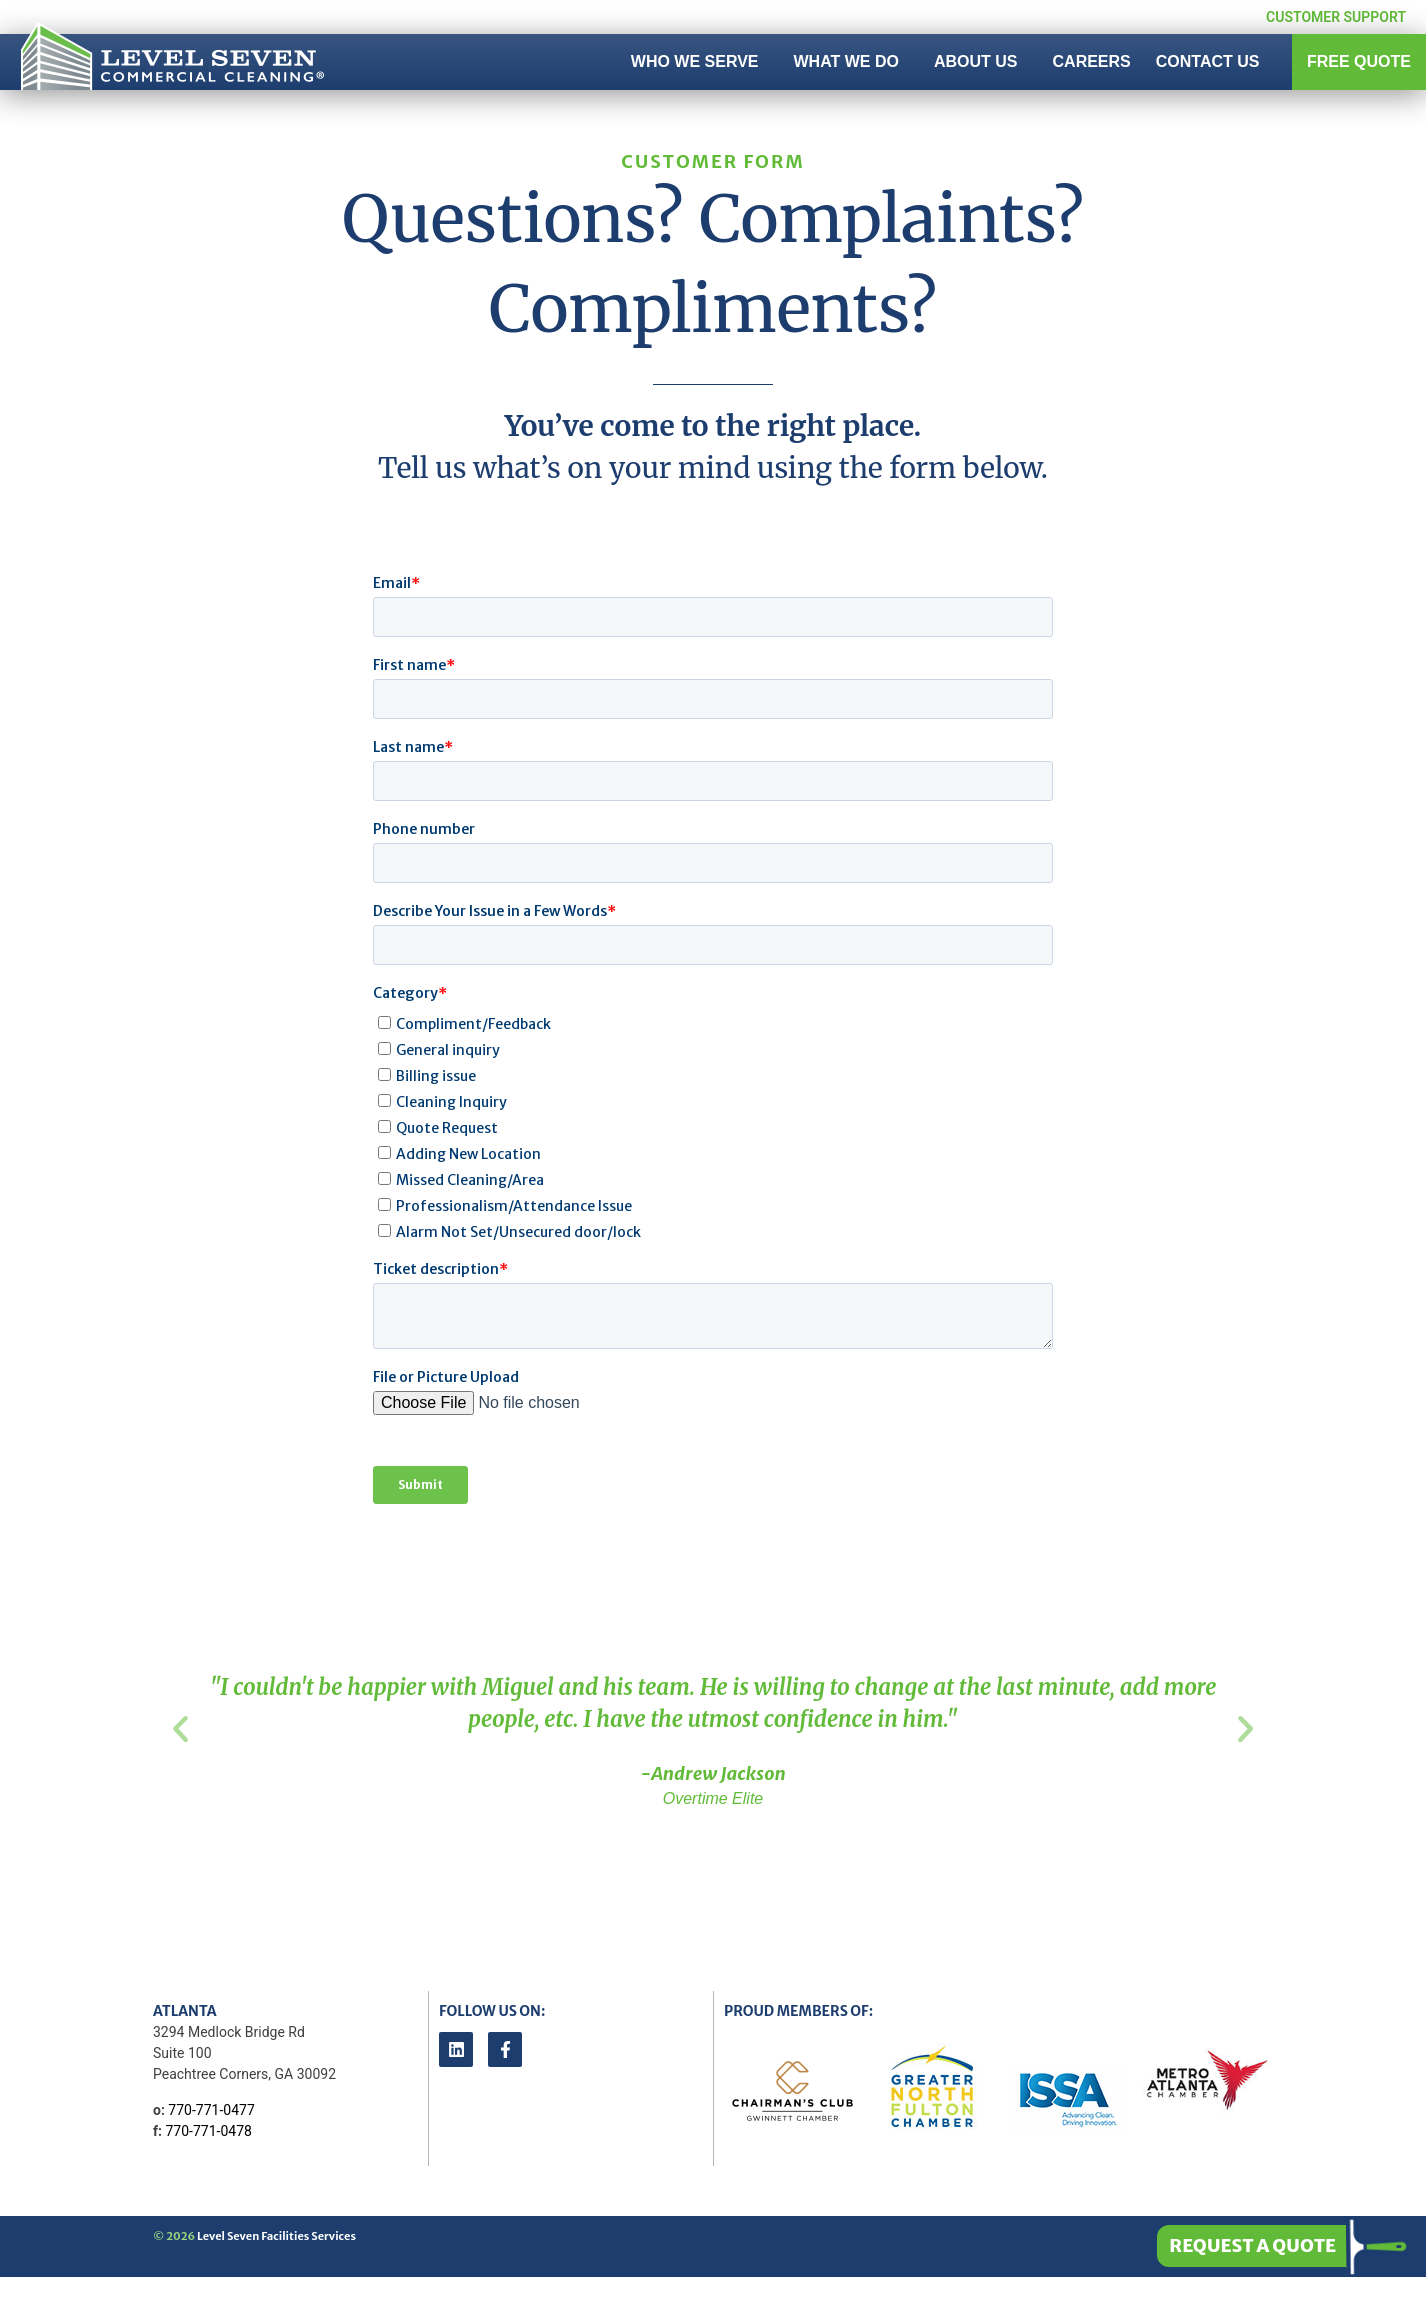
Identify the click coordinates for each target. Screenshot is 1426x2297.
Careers (1092, 61)
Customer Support (1336, 17)
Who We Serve (700, 62)
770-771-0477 (211, 2110)
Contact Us (1208, 61)
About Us (981, 62)
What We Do (851, 62)
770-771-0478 (208, 2131)
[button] (180, 1728)
